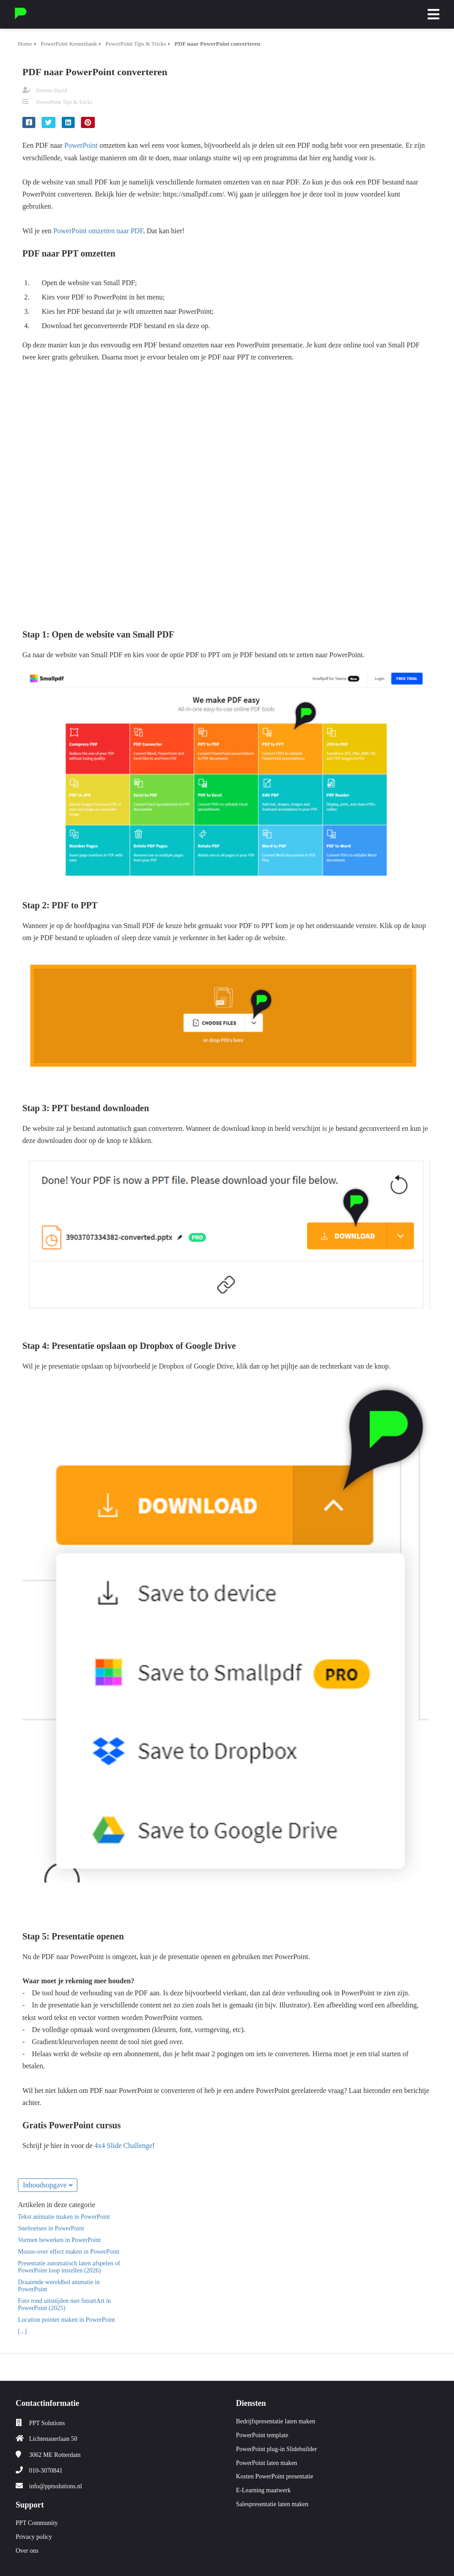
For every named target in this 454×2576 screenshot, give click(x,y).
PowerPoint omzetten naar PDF (98, 231)
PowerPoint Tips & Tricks (64, 102)
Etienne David (51, 90)
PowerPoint (81, 145)
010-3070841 (46, 2470)
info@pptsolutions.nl (55, 2486)
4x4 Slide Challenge (123, 2145)
